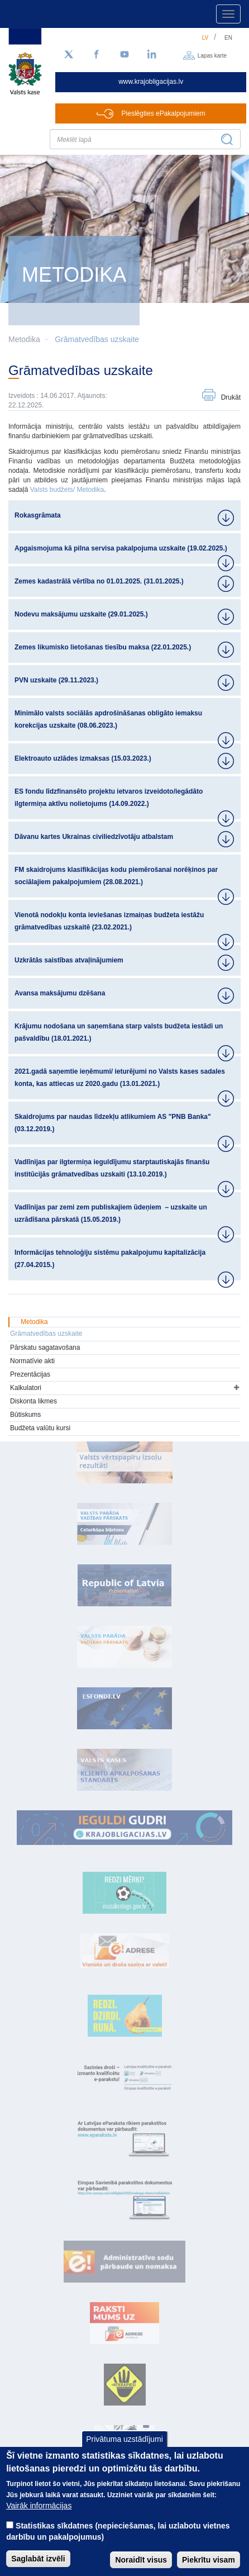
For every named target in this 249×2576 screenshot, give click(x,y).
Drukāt (231, 397)
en (228, 38)
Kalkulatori (25, 1388)
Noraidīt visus (141, 2559)
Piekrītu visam (208, 2559)
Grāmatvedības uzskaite (97, 339)
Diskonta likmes (33, 1401)
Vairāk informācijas (38, 2505)
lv (205, 38)
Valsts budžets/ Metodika (67, 490)
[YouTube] (124, 55)
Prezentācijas (30, 1374)
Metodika (34, 1322)
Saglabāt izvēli (38, 2558)
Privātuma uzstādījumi (124, 2439)
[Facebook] (96, 55)
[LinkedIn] (152, 55)
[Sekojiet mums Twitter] (69, 55)
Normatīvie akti (32, 1361)
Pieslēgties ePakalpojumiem (163, 113)
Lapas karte (212, 55)
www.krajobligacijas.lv (150, 82)
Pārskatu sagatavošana (45, 1347)
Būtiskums (25, 1415)
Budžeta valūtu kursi (40, 1428)
